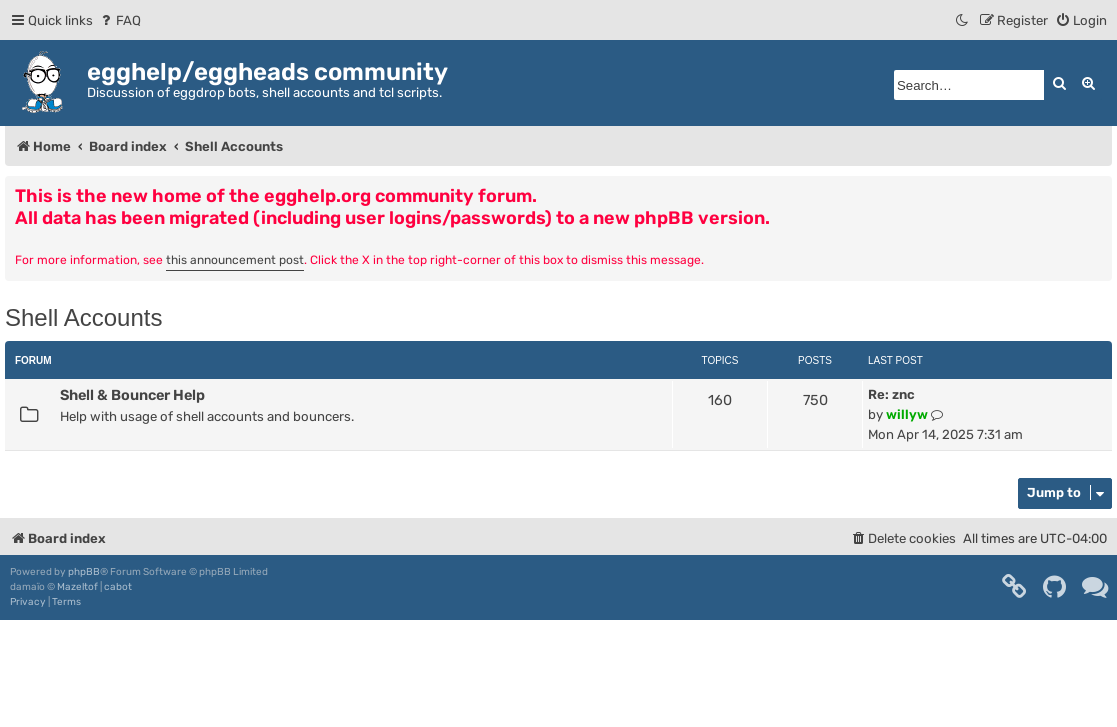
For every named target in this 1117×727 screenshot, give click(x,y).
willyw (907, 414)
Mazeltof (77, 587)
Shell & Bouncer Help (132, 395)
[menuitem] (119, 20)
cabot (118, 587)
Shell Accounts (83, 317)
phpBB (84, 572)
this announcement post (235, 260)
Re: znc (891, 394)
